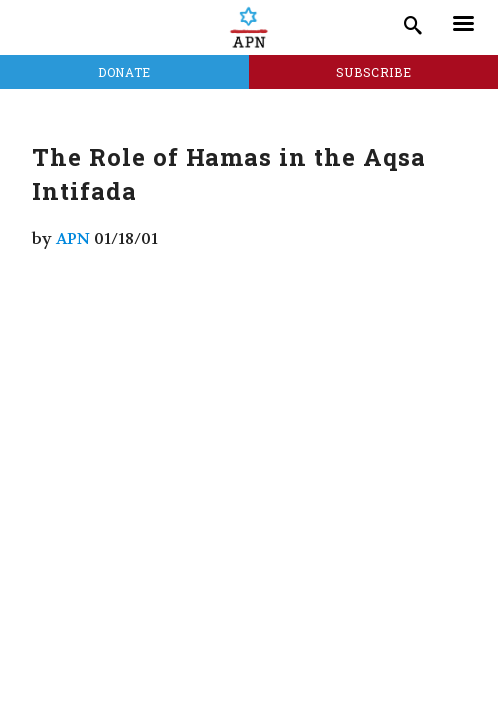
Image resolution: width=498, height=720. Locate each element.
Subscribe (374, 72)
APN (73, 238)
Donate (124, 72)
